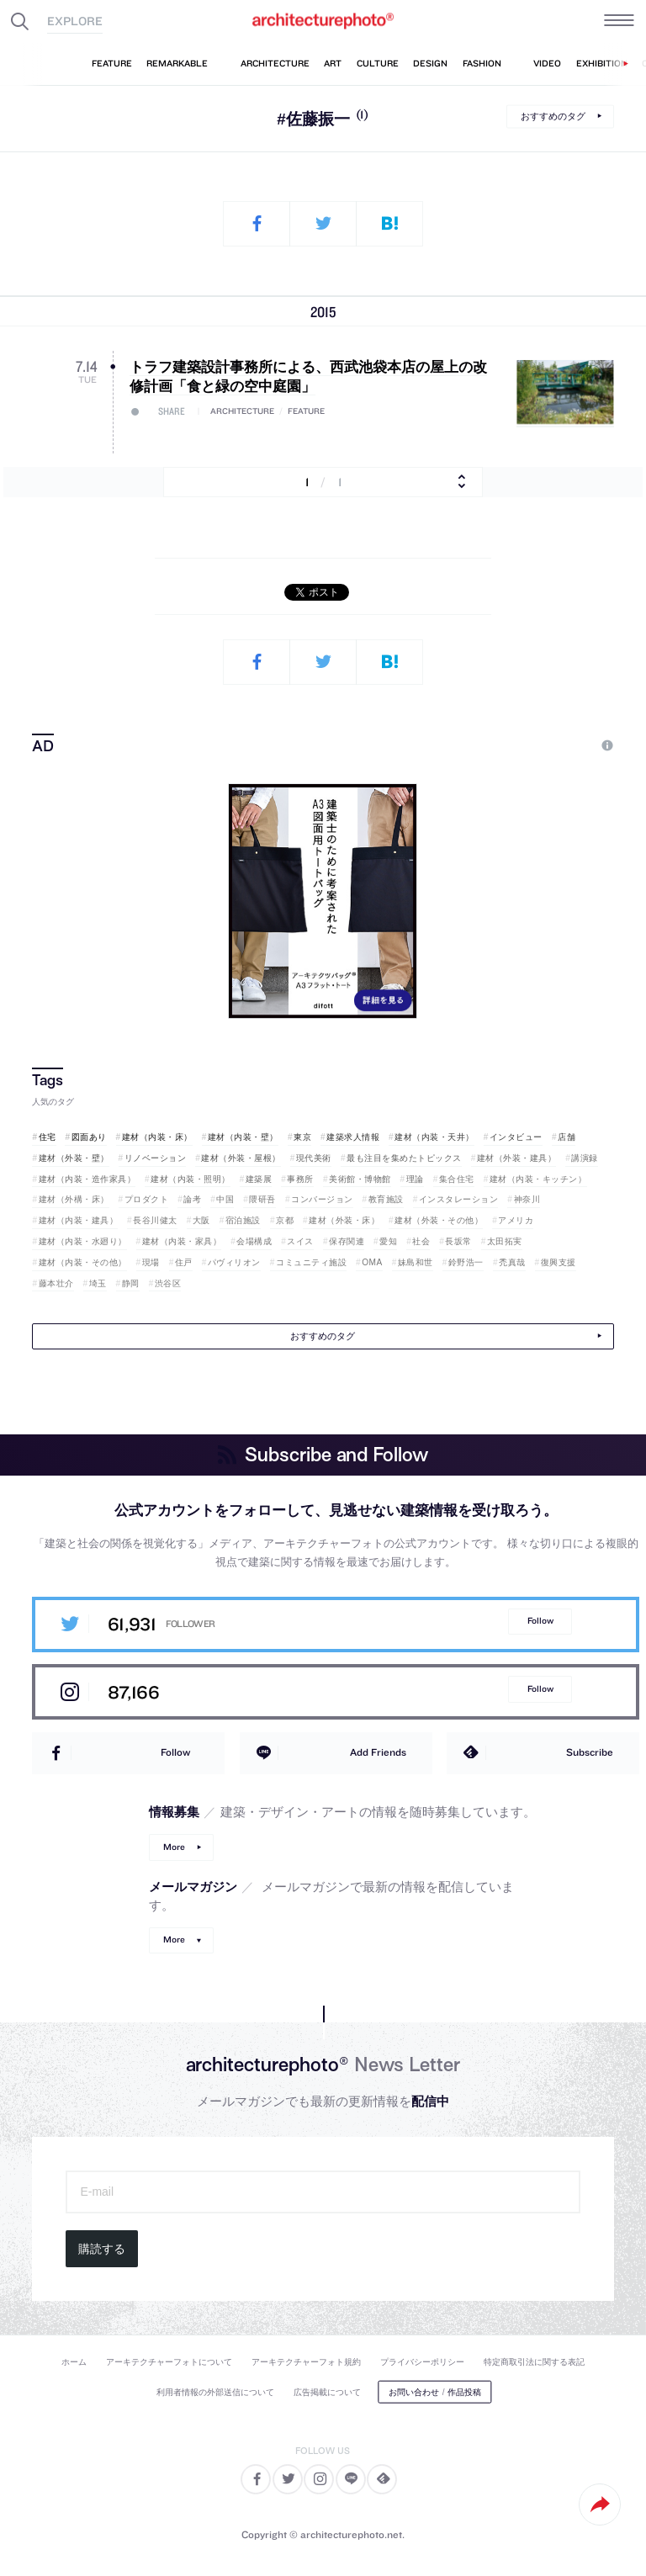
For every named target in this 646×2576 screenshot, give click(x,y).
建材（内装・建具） (79, 1220)
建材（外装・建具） (517, 1158)
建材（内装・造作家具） (87, 1179)
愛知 (388, 1241)
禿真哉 (512, 1262)
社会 (421, 1241)
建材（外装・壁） (74, 1158)
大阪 (201, 1220)
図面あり (89, 1137)
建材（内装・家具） (182, 1241)
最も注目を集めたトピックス (404, 1158)
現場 (151, 1262)
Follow (540, 1620)
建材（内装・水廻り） (83, 1241)
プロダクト (146, 1199)
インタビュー (516, 1137)
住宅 (47, 1137)
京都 (285, 1220)
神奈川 (527, 1199)
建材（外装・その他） (438, 1220)
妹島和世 (415, 1262)
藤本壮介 (56, 1283)
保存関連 (346, 1241)
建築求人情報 (352, 1137)
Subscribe (589, 1752)
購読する (101, 2248)
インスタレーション (459, 1199)
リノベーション (155, 1158)
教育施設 (386, 1199)
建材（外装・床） (344, 1220)
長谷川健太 (155, 1220)
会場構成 (254, 1241)
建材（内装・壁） (243, 1137)
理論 (415, 1179)
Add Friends (378, 1752)
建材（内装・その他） (83, 1262)
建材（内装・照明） (190, 1179)
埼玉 (98, 1283)
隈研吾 (262, 1199)
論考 (192, 1199)
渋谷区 (168, 1283)
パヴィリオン (234, 1262)
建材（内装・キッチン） (538, 1179)
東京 (302, 1137)
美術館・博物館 (360, 1179)
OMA (372, 1262)
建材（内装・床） (157, 1137)
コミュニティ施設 (311, 1262)
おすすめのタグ (553, 116)
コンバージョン (322, 1199)
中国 (225, 1199)
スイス (300, 1241)
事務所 (300, 1179)
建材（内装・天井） (434, 1137)
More (174, 1847)
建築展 (259, 1179)
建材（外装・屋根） (241, 1158)
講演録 (584, 1158)
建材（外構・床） (74, 1199)
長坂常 (458, 1241)
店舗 (566, 1137)
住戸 (184, 1262)
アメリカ (515, 1220)
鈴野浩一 (466, 1262)
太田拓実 (504, 1241)
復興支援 (558, 1262)
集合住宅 (456, 1179)
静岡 (131, 1283)
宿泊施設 (243, 1220)
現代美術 (313, 1158)
